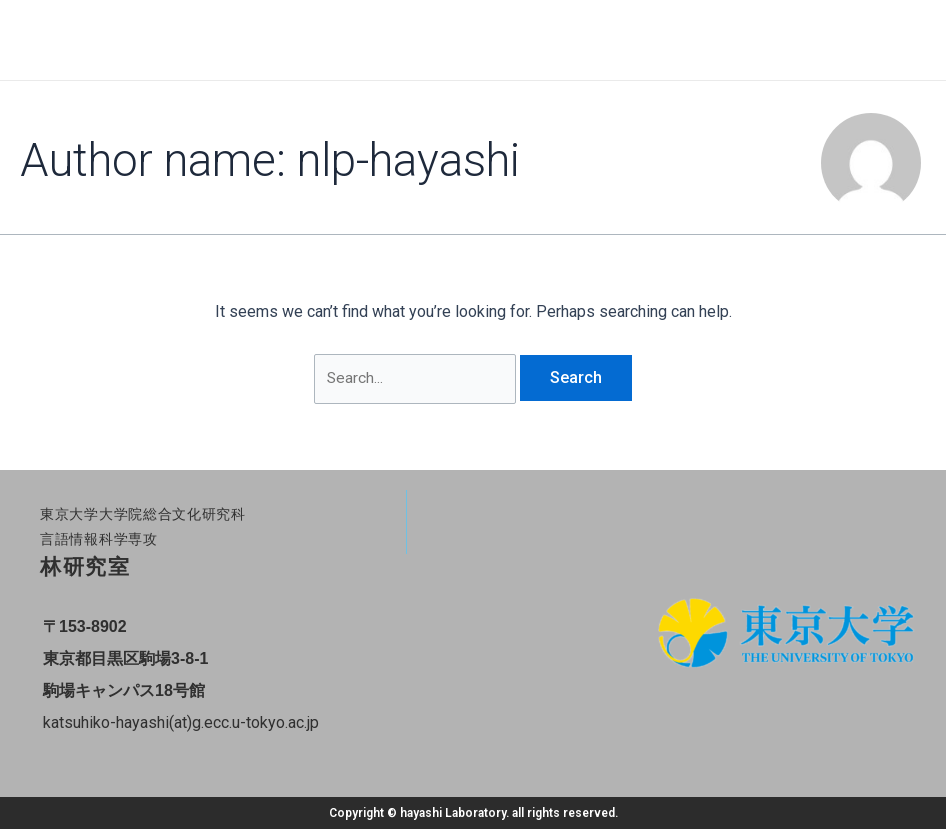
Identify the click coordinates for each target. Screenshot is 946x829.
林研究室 (85, 567)
